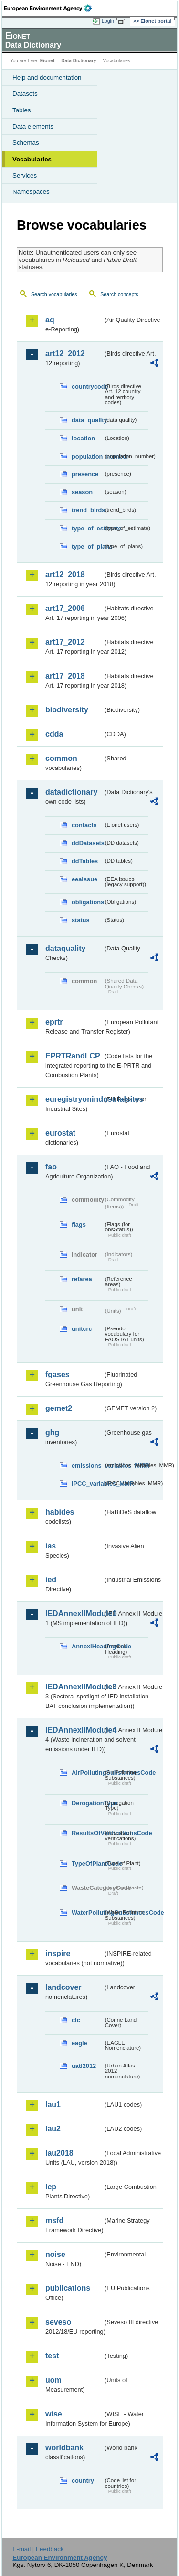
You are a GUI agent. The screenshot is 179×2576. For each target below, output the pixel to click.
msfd (54, 2221)
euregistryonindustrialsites (74, 1099)
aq (49, 320)
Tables (21, 110)
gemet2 (58, 1408)
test (52, 2356)
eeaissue (84, 879)
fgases (57, 1374)
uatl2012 (84, 2065)
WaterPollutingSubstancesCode (87, 1912)
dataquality (65, 948)
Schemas (25, 142)
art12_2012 (65, 353)
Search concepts (119, 294)
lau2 (53, 2129)
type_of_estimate (87, 528)
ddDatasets (87, 843)
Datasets (25, 93)
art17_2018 (65, 676)
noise (55, 2254)
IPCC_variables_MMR (87, 1483)
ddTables (85, 861)
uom (53, 2380)
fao (51, 1167)
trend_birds (87, 510)
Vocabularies (32, 159)
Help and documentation (47, 77)
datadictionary (71, 792)
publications (67, 2288)
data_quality (87, 420)
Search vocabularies (54, 294)
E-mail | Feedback (37, 2549)
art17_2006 (65, 608)
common (61, 758)
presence (85, 474)
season (82, 492)
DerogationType (87, 1803)
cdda (54, 734)
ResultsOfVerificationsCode (87, 1833)
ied (50, 1580)
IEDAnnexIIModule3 (74, 1687)
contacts (84, 825)
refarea (82, 1279)
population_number (87, 456)
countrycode (87, 386)
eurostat (60, 1133)
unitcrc (82, 1328)
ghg (52, 1432)
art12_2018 (65, 574)
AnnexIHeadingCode (87, 1646)
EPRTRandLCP (72, 1056)
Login (108, 21)
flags (79, 1224)
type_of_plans (87, 546)
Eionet (47, 60)
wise (53, 2414)
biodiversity (66, 710)
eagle (79, 2043)
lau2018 (59, 2153)
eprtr (54, 1022)
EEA (50, 8)
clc (76, 2020)
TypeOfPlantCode (87, 1863)
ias (50, 1546)
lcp (50, 2187)
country (83, 2480)
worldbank (64, 2448)
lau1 (53, 2104)
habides (59, 1512)
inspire (57, 1953)
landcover (63, 1987)
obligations (87, 902)
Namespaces (31, 191)
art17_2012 (65, 642)
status (81, 920)
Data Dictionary (78, 60)
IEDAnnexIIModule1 (74, 1613)
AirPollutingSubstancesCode (87, 1772)
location (83, 438)
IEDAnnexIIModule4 (74, 1730)
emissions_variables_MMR (87, 1465)
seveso (58, 2322)
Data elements (32, 126)
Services (24, 175)
